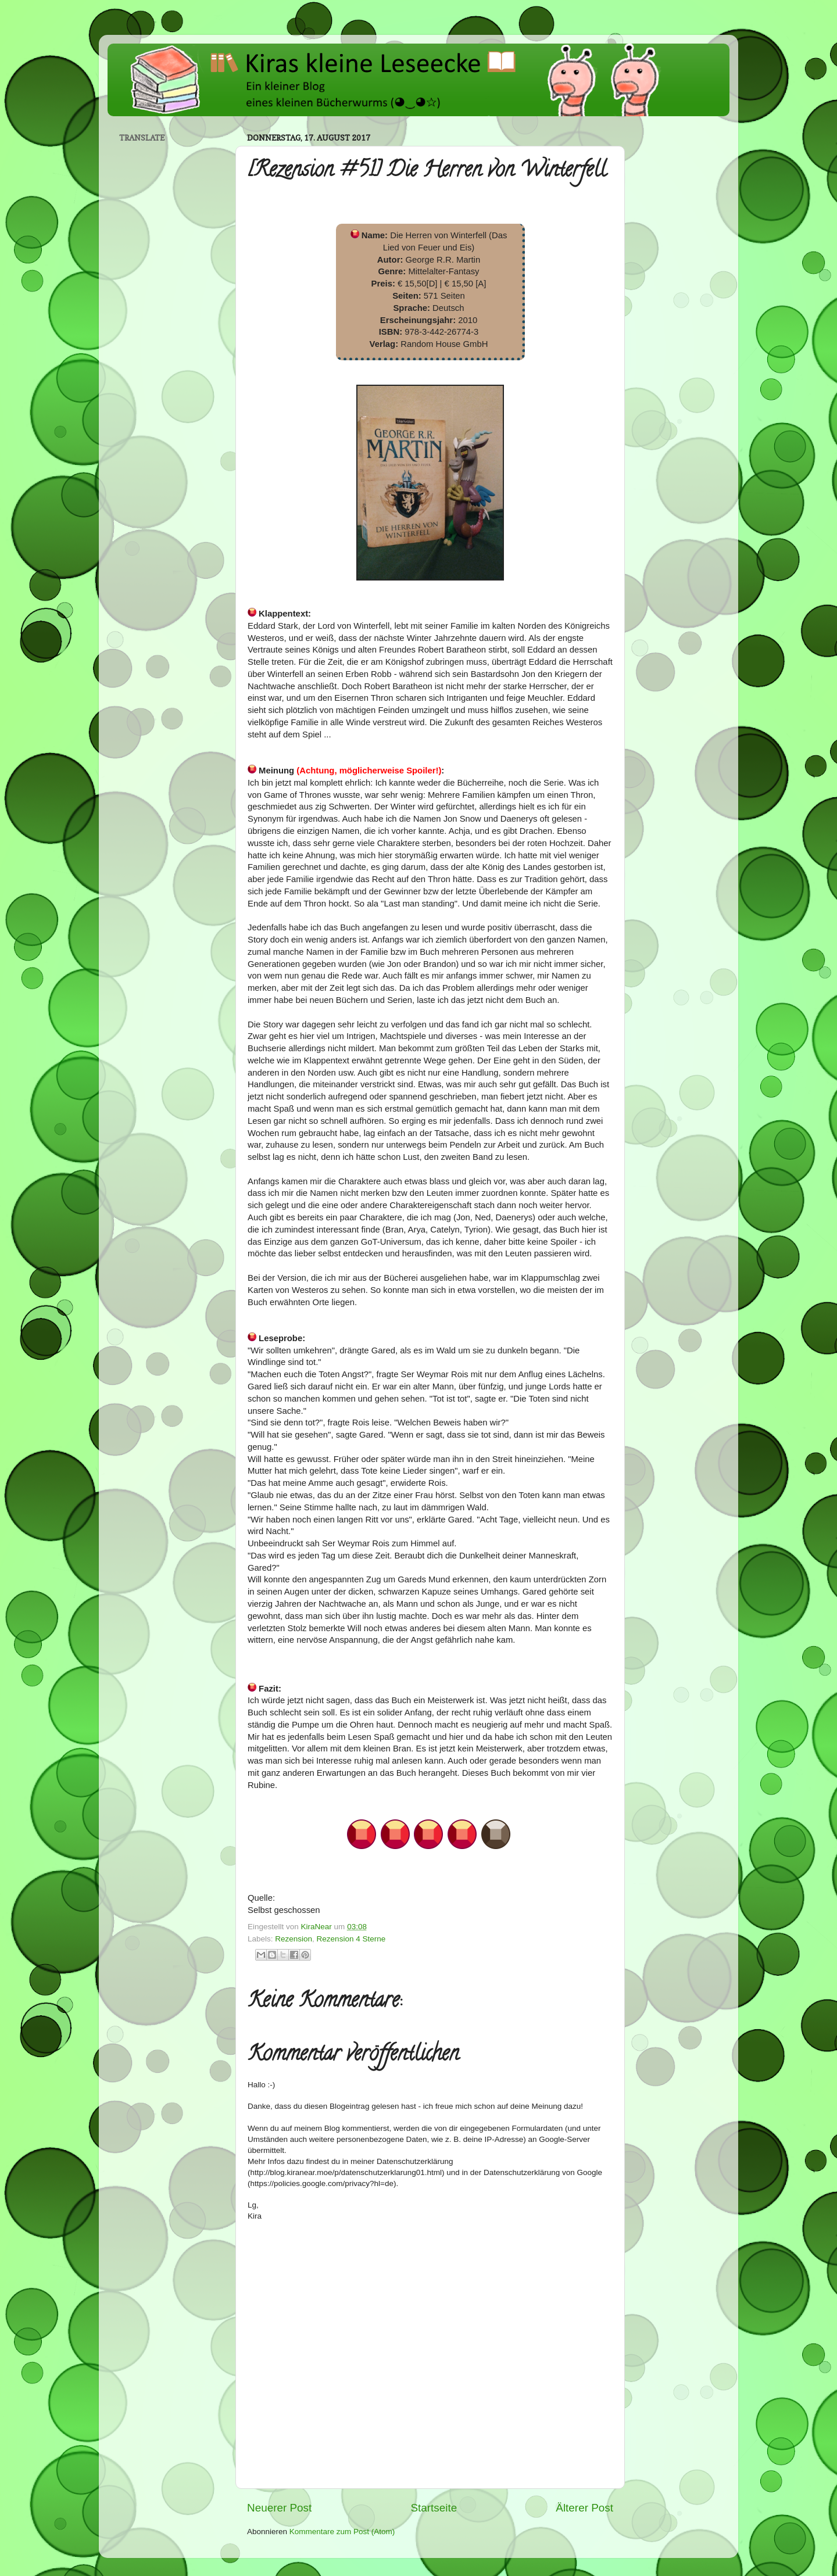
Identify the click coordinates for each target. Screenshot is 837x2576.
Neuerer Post (279, 2508)
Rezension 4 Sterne (351, 1938)
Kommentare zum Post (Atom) (342, 2531)
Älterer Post (584, 2508)
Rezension (293, 1938)
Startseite (433, 2508)
